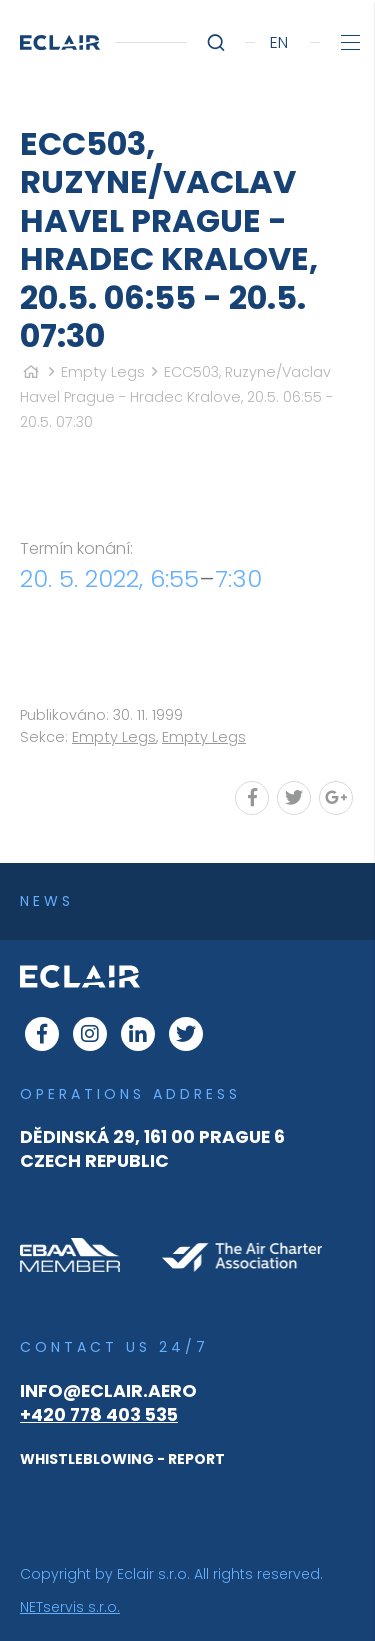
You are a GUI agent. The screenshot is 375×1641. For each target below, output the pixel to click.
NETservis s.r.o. (70, 1607)
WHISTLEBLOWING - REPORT (122, 1459)
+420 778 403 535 (99, 1415)
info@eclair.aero (108, 1391)
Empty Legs (103, 372)
